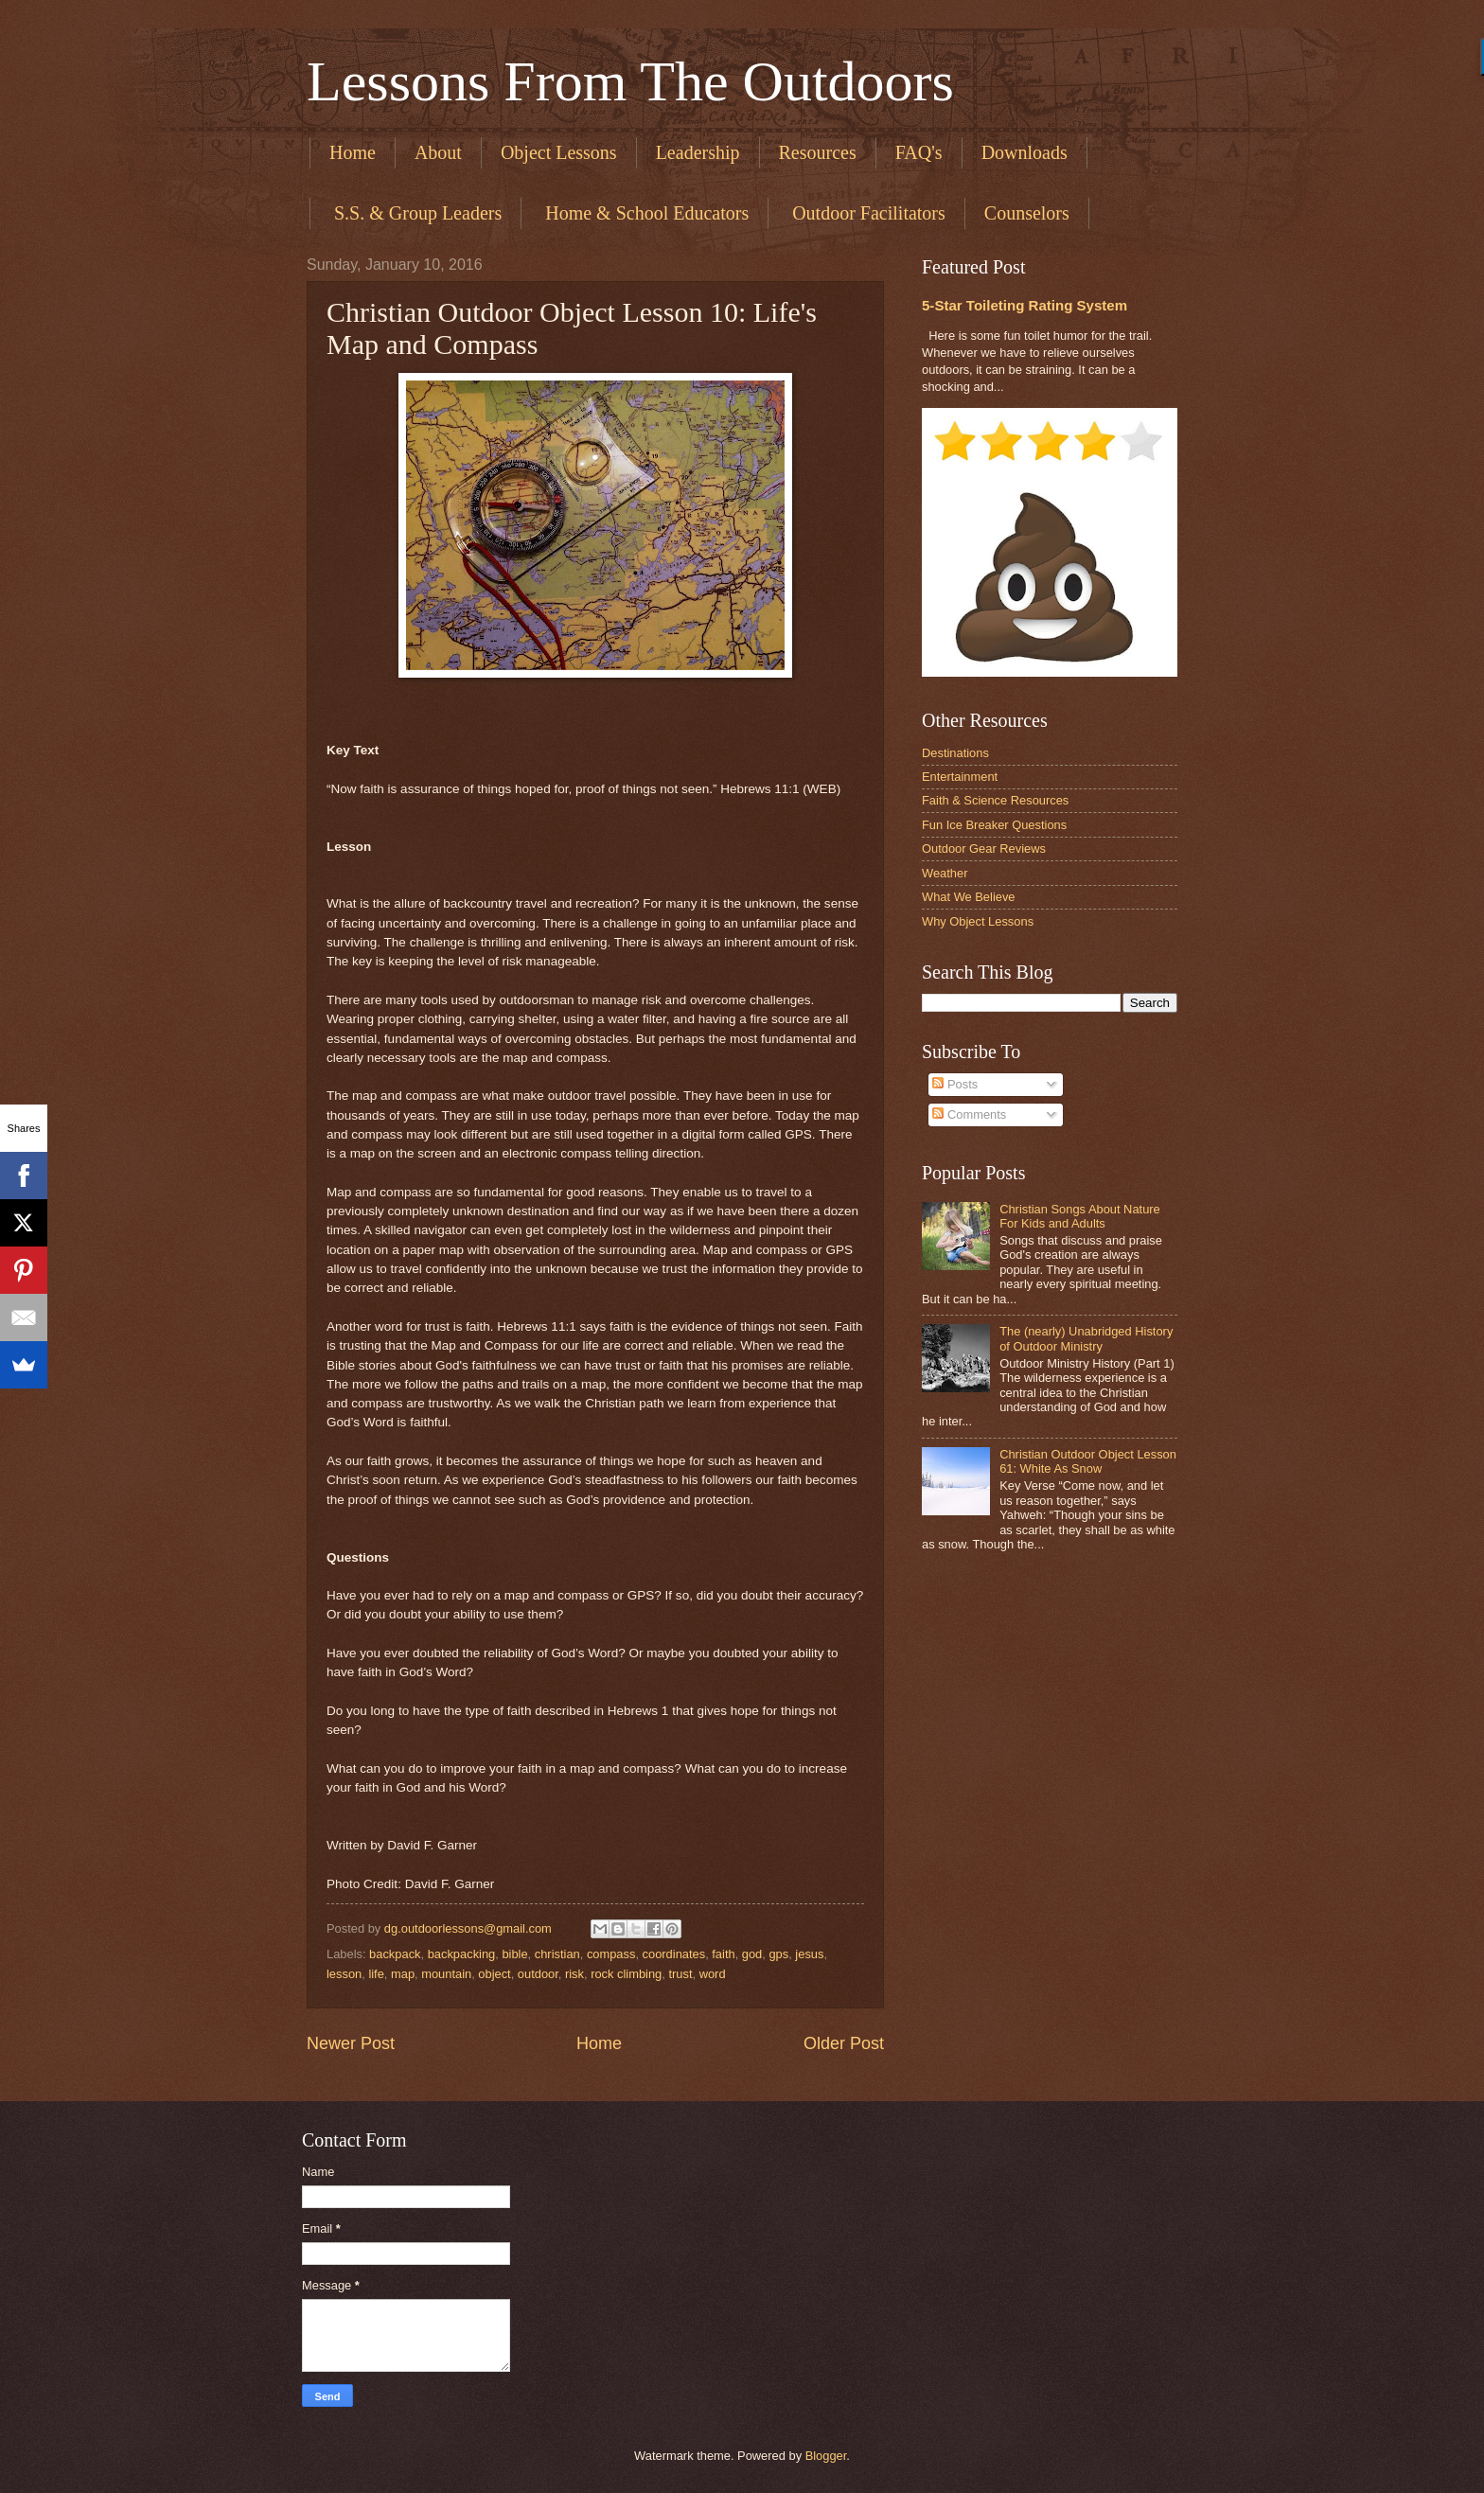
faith (723, 1954)
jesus (809, 1954)
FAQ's (919, 152)
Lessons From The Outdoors (630, 81)
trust (680, 1974)
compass (611, 1954)
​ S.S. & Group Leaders (415, 213)
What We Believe (969, 897)
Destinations (955, 753)
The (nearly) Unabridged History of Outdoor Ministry (1086, 1338)
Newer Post (351, 2043)
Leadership (698, 152)
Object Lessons (559, 152)
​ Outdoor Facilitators (866, 213)
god (752, 1954)
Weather (944, 873)
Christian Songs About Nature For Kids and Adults (1079, 1216)
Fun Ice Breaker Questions (994, 825)
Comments (969, 1114)
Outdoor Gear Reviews (984, 848)
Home (352, 152)
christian (557, 1954)
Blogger (826, 2456)
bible (514, 1954)
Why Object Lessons (978, 921)
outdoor (538, 1974)
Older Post (844, 2043)
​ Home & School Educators (644, 213)
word (712, 1974)
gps (778, 1954)
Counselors (1026, 213)
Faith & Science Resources (995, 800)
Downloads (1024, 152)
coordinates (674, 1954)
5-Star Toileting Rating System (1024, 305)
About (438, 152)
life (375, 1974)
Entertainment (960, 776)
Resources (818, 152)
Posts (955, 1084)
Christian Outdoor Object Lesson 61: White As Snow (1087, 1461)
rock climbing (626, 1974)
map (403, 1974)
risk (574, 1974)
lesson (344, 1974)
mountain (446, 1974)
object (494, 1974)
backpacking (462, 1954)
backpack (394, 1954)
